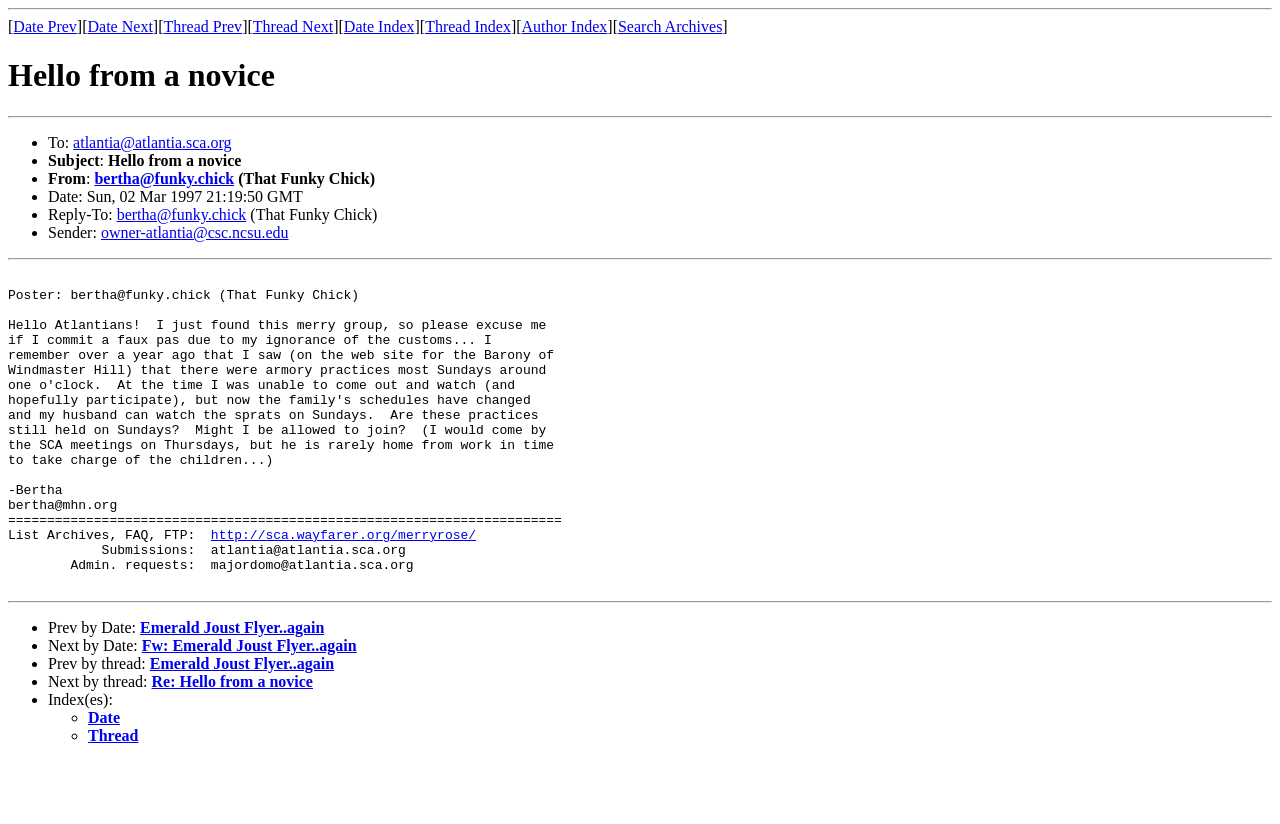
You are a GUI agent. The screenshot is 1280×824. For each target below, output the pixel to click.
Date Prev (45, 26)
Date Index (379, 26)
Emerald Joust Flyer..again (232, 690)
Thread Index (468, 26)
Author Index (565, 26)
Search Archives (670, 26)
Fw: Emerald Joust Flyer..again (249, 708)
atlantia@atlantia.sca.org (152, 142)
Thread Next (293, 26)
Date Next (120, 26)
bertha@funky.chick (164, 178)
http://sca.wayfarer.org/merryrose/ (343, 588)
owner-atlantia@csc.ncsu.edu (195, 232)
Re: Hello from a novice (232, 744)
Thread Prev (202, 26)
